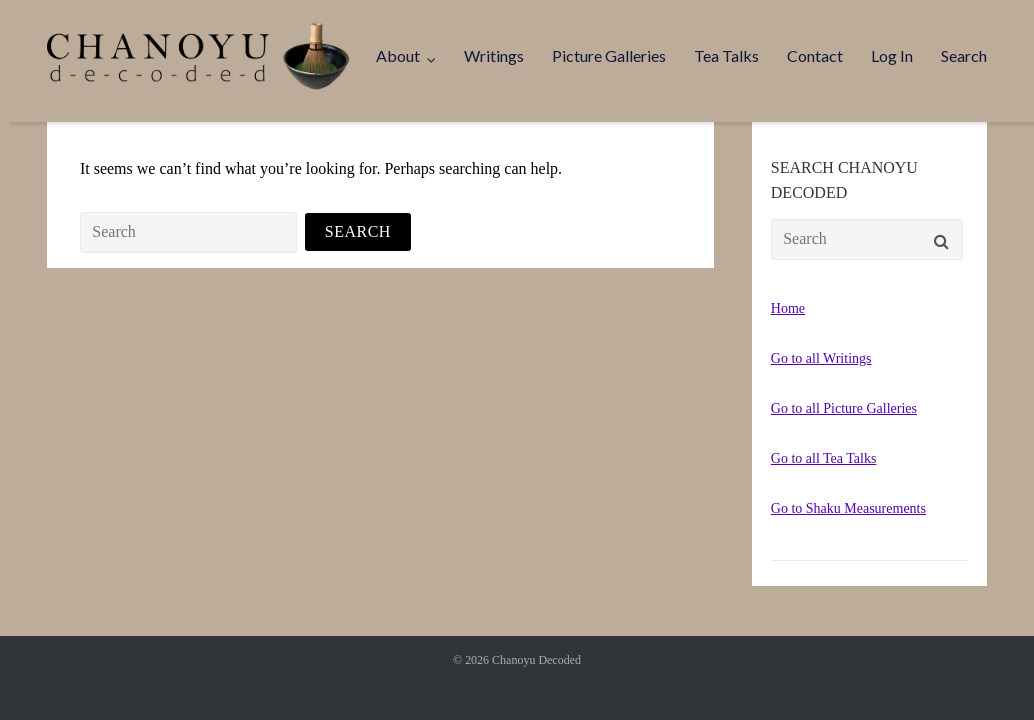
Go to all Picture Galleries (844, 408)
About (398, 55)
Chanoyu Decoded (536, 660)
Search (964, 55)
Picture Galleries (609, 55)
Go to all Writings (821, 358)
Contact (815, 55)
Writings (494, 55)
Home (788, 308)
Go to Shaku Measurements (848, 508)
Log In (892, 55)
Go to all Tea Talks (824, 458)
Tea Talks (726, 55)
